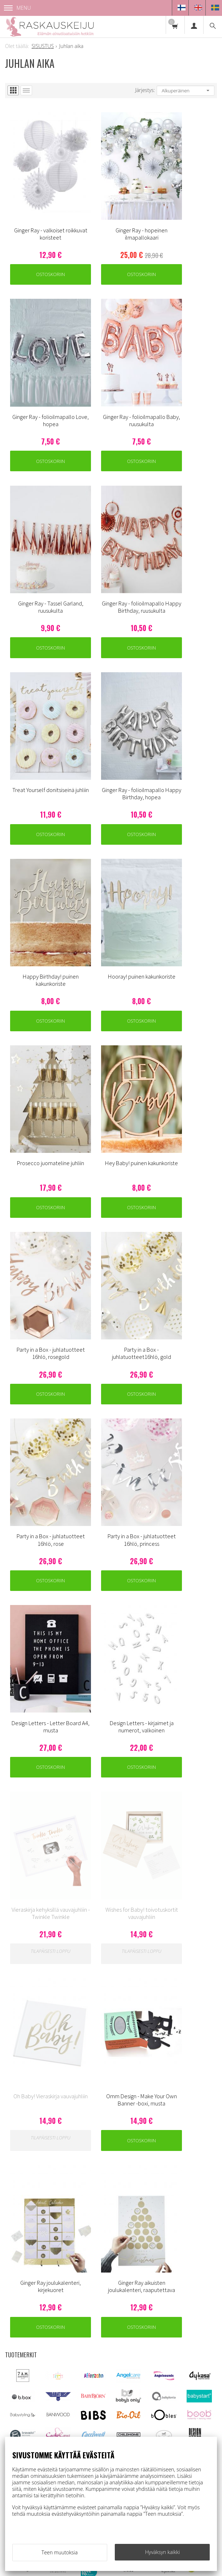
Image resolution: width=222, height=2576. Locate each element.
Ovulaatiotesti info (145, 2298)
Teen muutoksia (60, 2552)
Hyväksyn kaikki (162, 2552)
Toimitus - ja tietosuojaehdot (158, 2271)
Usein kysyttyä (140, 2284)
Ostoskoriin (40, 246)
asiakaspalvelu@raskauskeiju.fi (62, 2364)
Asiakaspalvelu (141, 2258)
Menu (17, 7)
